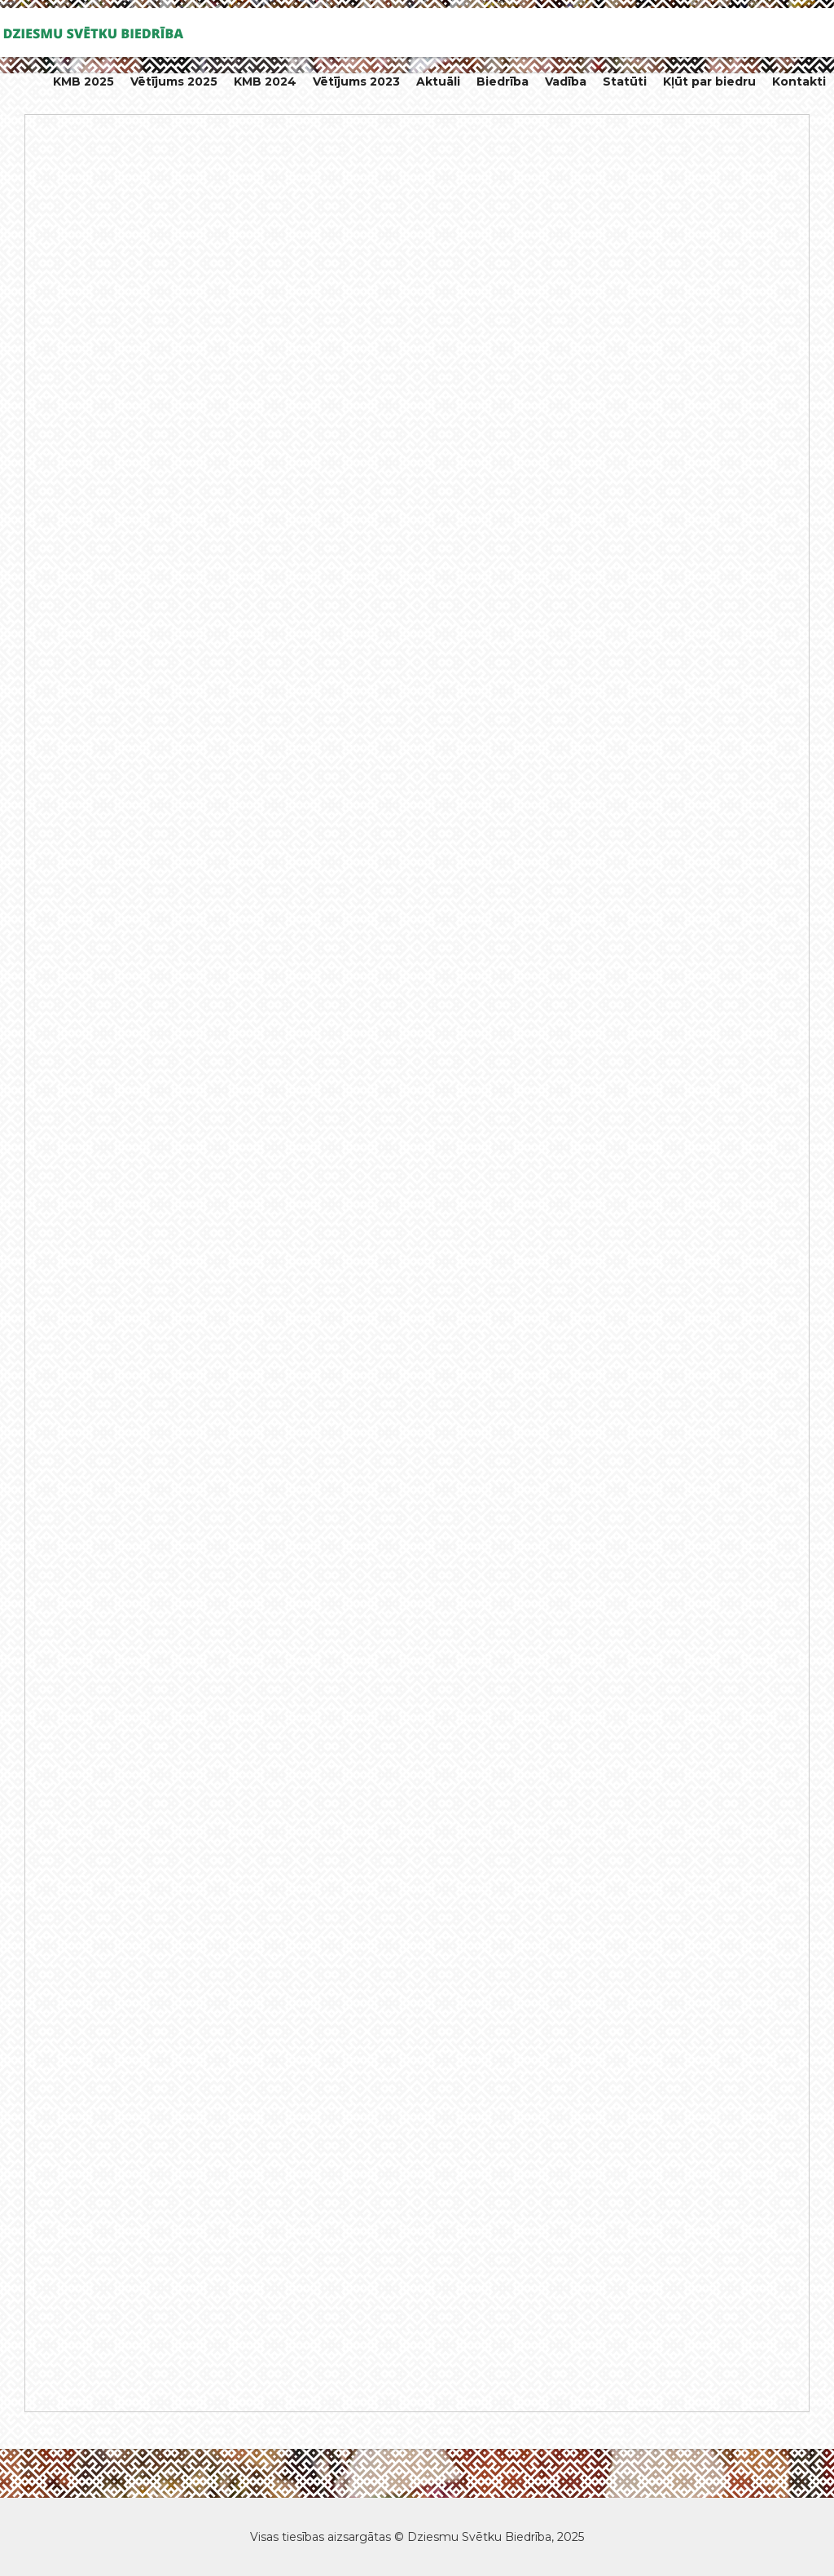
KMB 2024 (265, 81)
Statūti (625, 81)
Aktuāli (438, 81)
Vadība (565, 81)
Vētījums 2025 (173, 81)
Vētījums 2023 (356, 81)
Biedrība (502, 81)
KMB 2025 (83, 81)
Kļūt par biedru (709, 81)
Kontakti (799, 81)
